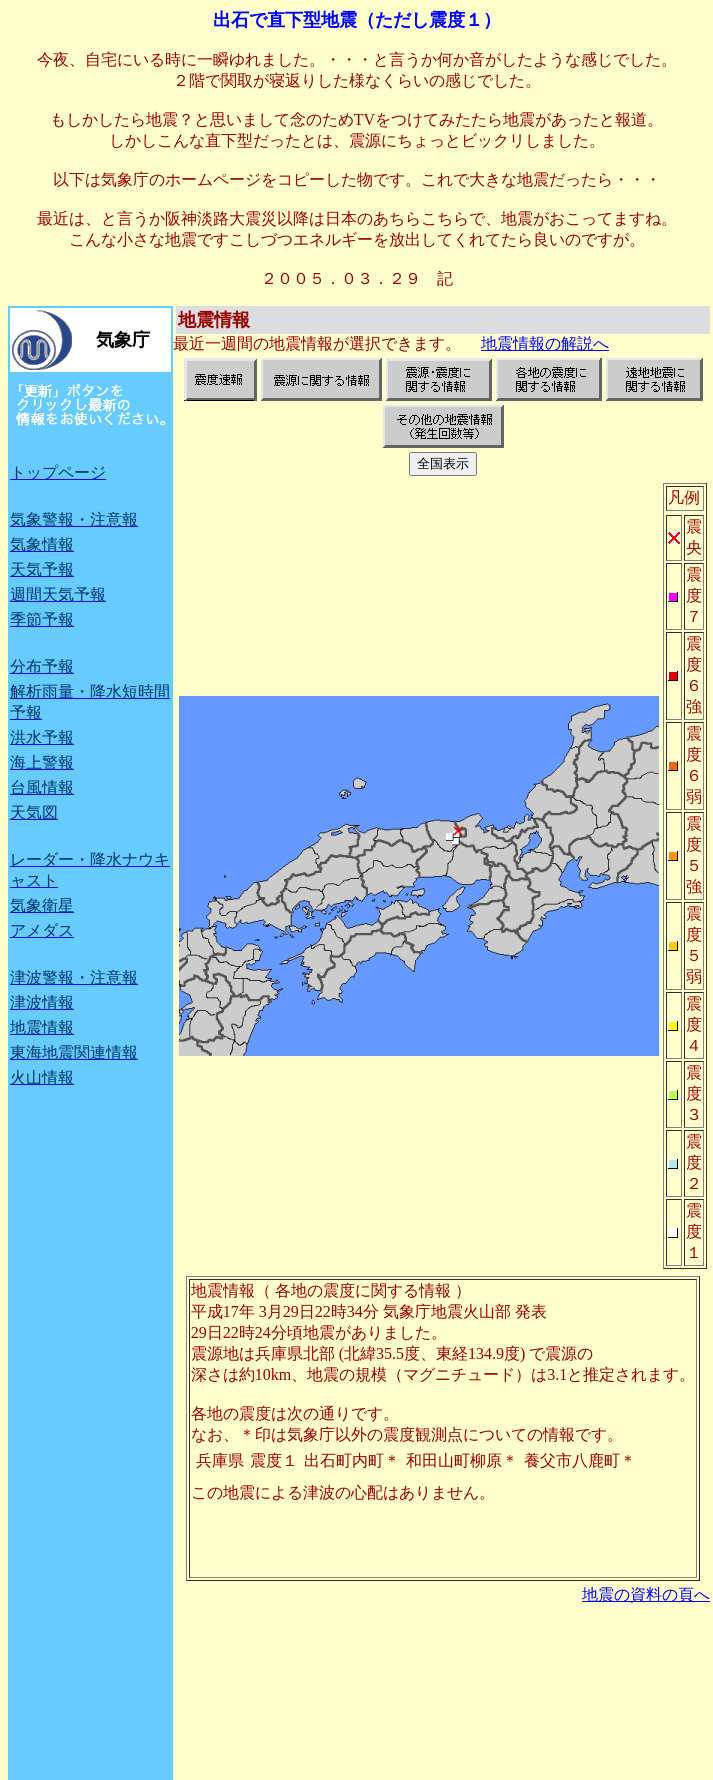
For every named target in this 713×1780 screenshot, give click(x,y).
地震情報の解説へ (545, 343)
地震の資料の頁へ (646, 1594)
